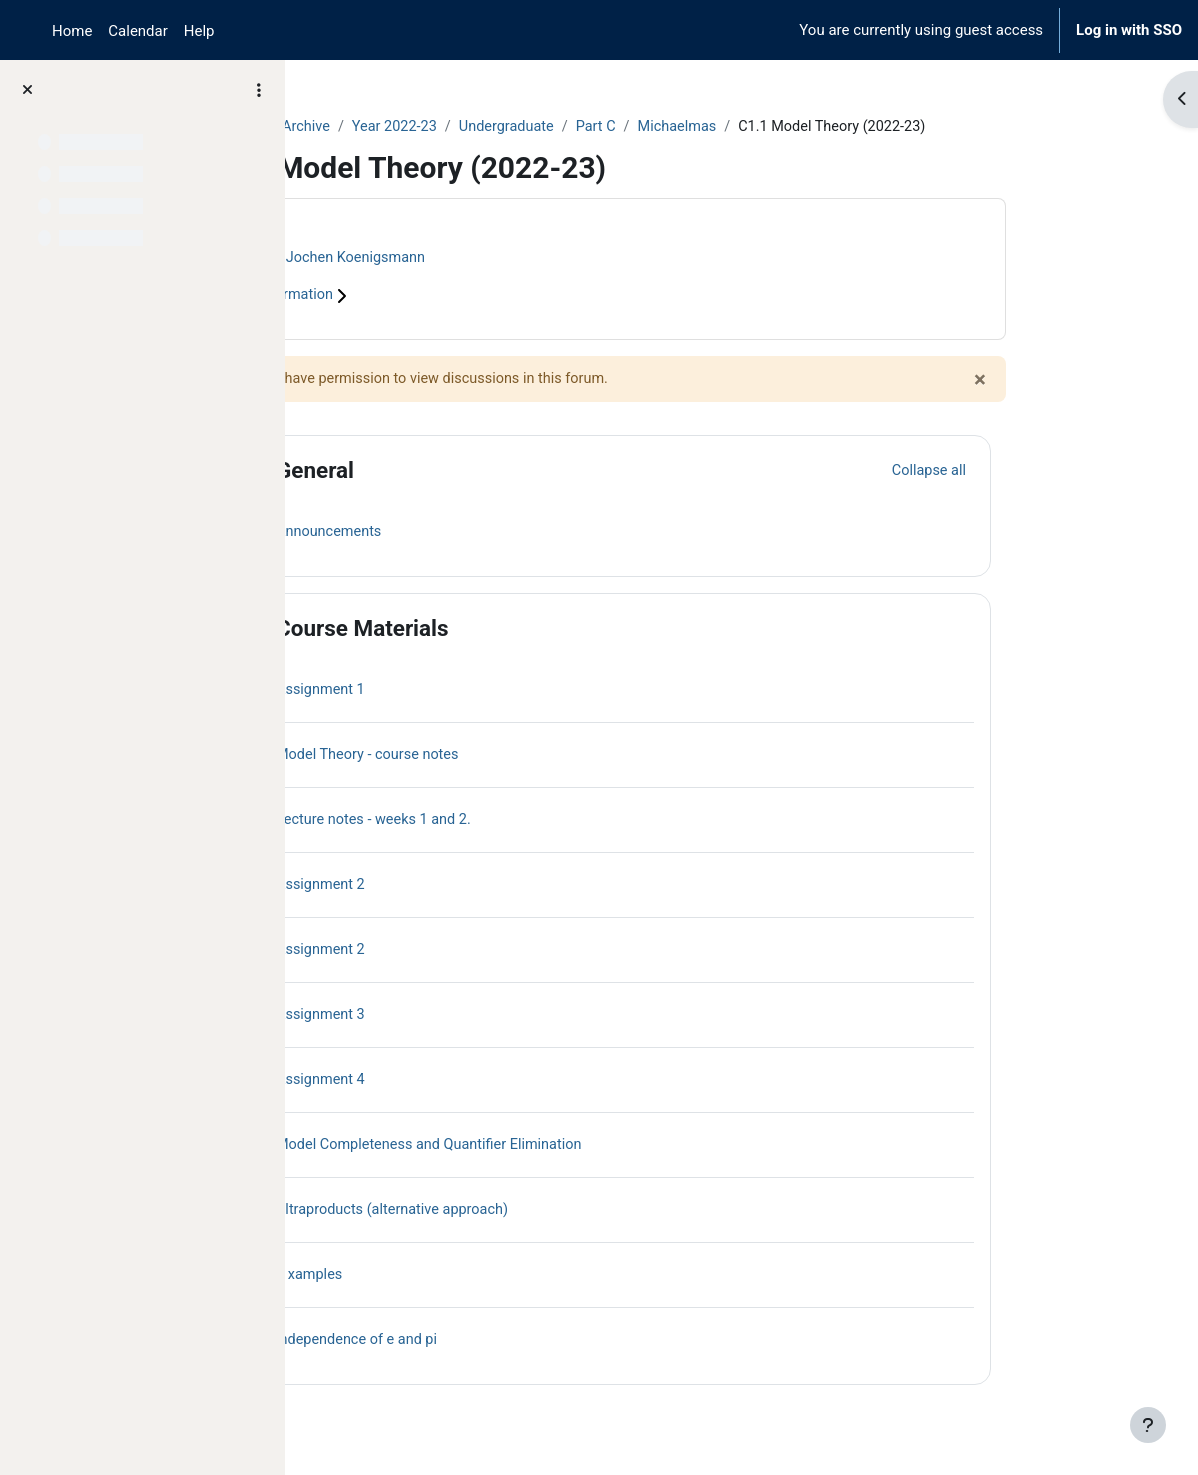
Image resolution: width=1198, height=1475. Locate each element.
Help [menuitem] (199, 31)
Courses (361, 127)
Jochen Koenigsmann (487, 258)
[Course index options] (259, 90)
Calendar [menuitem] (137, 31)
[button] (369, 472)
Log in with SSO (1129, 30)
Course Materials (489, 630)
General (442, 472)
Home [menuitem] (72, 31)
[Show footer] (1148, 1425)
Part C (733, 127)
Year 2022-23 (527, 127)
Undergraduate (642, 127)
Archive (436, 127)
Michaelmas (818, 127)
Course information (410, 297)
